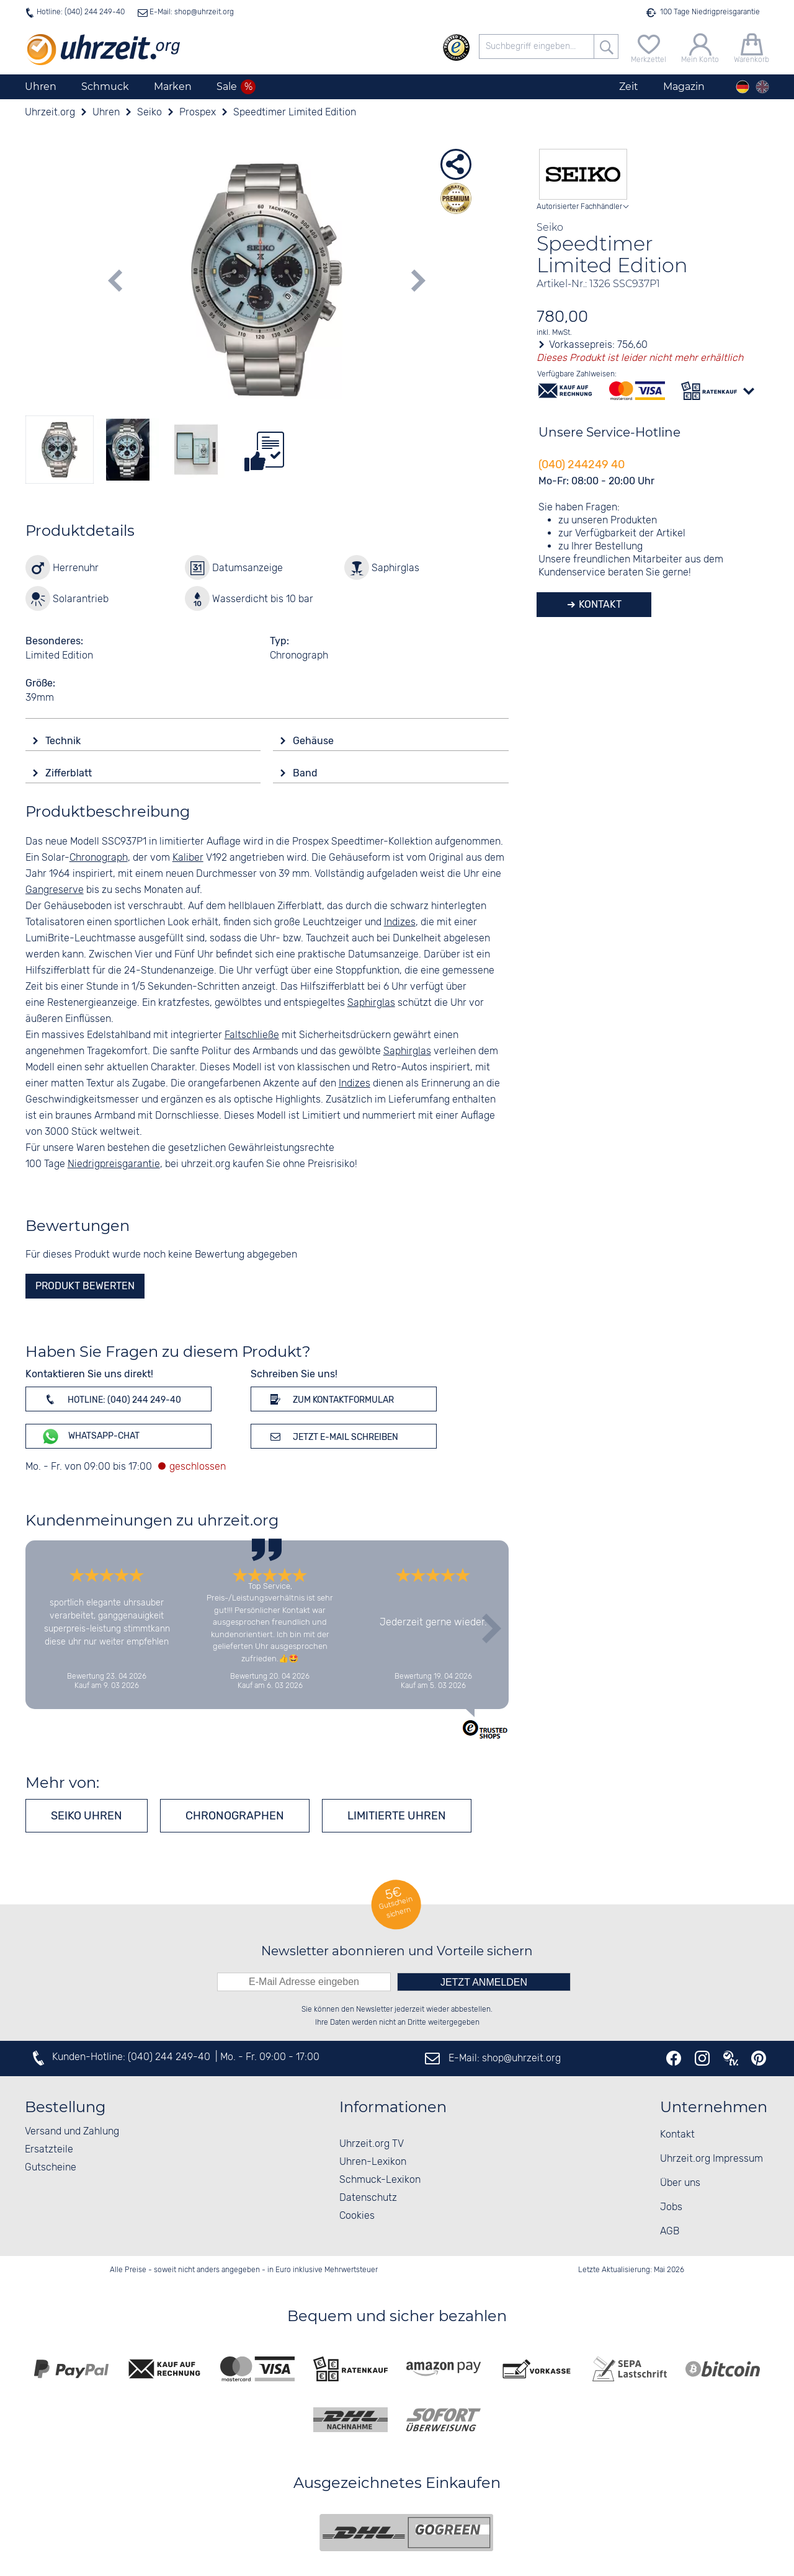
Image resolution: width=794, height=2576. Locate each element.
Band (306, 773)
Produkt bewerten (85, 1286)
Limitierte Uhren (396, 1816)
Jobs (671, 2207)
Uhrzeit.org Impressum (711, 2158)
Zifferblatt (69, 773)
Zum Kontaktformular (330, 1399)
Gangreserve (54, 890)
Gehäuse (314, 741)
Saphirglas (371, 1003)
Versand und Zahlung (72, 2131)
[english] (762, 87)
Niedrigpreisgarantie (114, 1164)
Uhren (40, 86)
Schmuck (105, 86)
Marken (173, 86)
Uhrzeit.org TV (371, 2144)
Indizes (400, 922)
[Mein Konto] (700, 47)
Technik (64, 741)
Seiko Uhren (86, 1816)
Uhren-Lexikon (372, 2162)
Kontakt (599, 604)
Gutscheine (50, 2167)
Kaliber (187, 857)
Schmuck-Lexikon (380, 2180)
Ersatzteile (49, 2149)
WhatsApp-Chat (90, 1436)
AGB (669, 2231)
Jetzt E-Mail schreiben (332, 1436)
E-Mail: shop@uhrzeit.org (191, 12)
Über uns (680, 2183)
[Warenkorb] (751, 47)
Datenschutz (368, 2198)
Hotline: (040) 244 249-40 (81, 12)
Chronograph (98, 857)
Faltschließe (252, 1035)
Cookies (357, 2216)
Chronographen (234, 1816)
